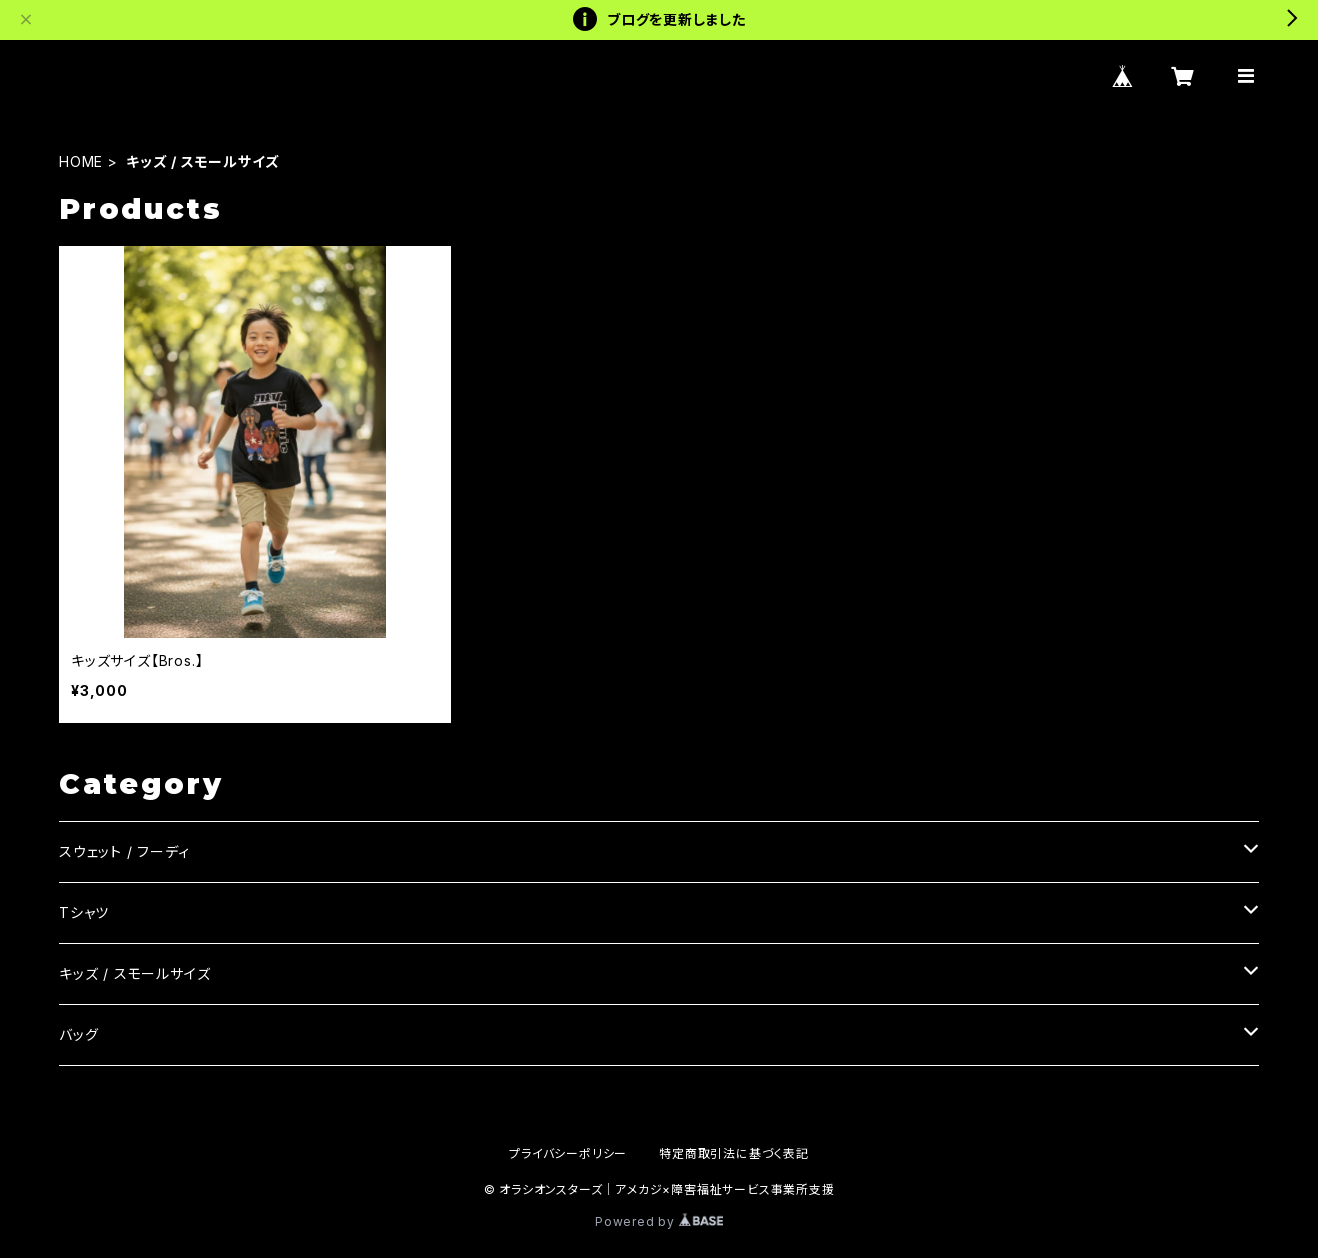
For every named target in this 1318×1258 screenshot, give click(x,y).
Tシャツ (84, 912)
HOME (81, 161)
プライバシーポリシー (568, 1153)
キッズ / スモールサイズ (134, 973)
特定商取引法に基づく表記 (734, 1153)
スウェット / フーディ (124, 851)
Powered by (659, 1221)
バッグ (78, 1034)
